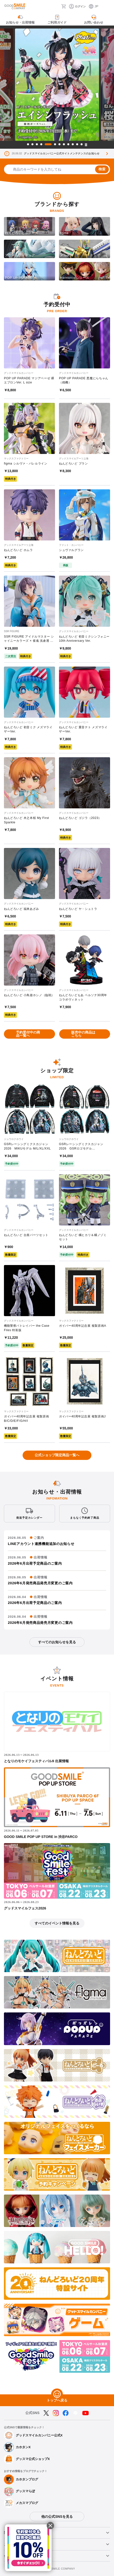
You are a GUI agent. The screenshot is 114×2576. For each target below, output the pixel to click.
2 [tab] (32, 144)
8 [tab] (64, 144)
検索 (102, 169)
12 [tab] (82, 144)
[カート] (63, 6)
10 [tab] (73, 144)
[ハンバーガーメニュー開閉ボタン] (107, 6)
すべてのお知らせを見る (57, 1642)
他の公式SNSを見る (56, 2516)
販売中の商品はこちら (83, 1033)
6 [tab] (55, 144)
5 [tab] (48, 144)
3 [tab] (37, 144)
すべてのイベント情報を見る (57, 1923)
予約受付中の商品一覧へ (28, 1033)
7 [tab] (59, 144)
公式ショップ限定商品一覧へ (57, 1455)
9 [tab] (68, 144)
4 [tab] (41, 144)
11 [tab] (77, 144)
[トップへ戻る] (57, 2394)
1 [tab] (28, 144)
